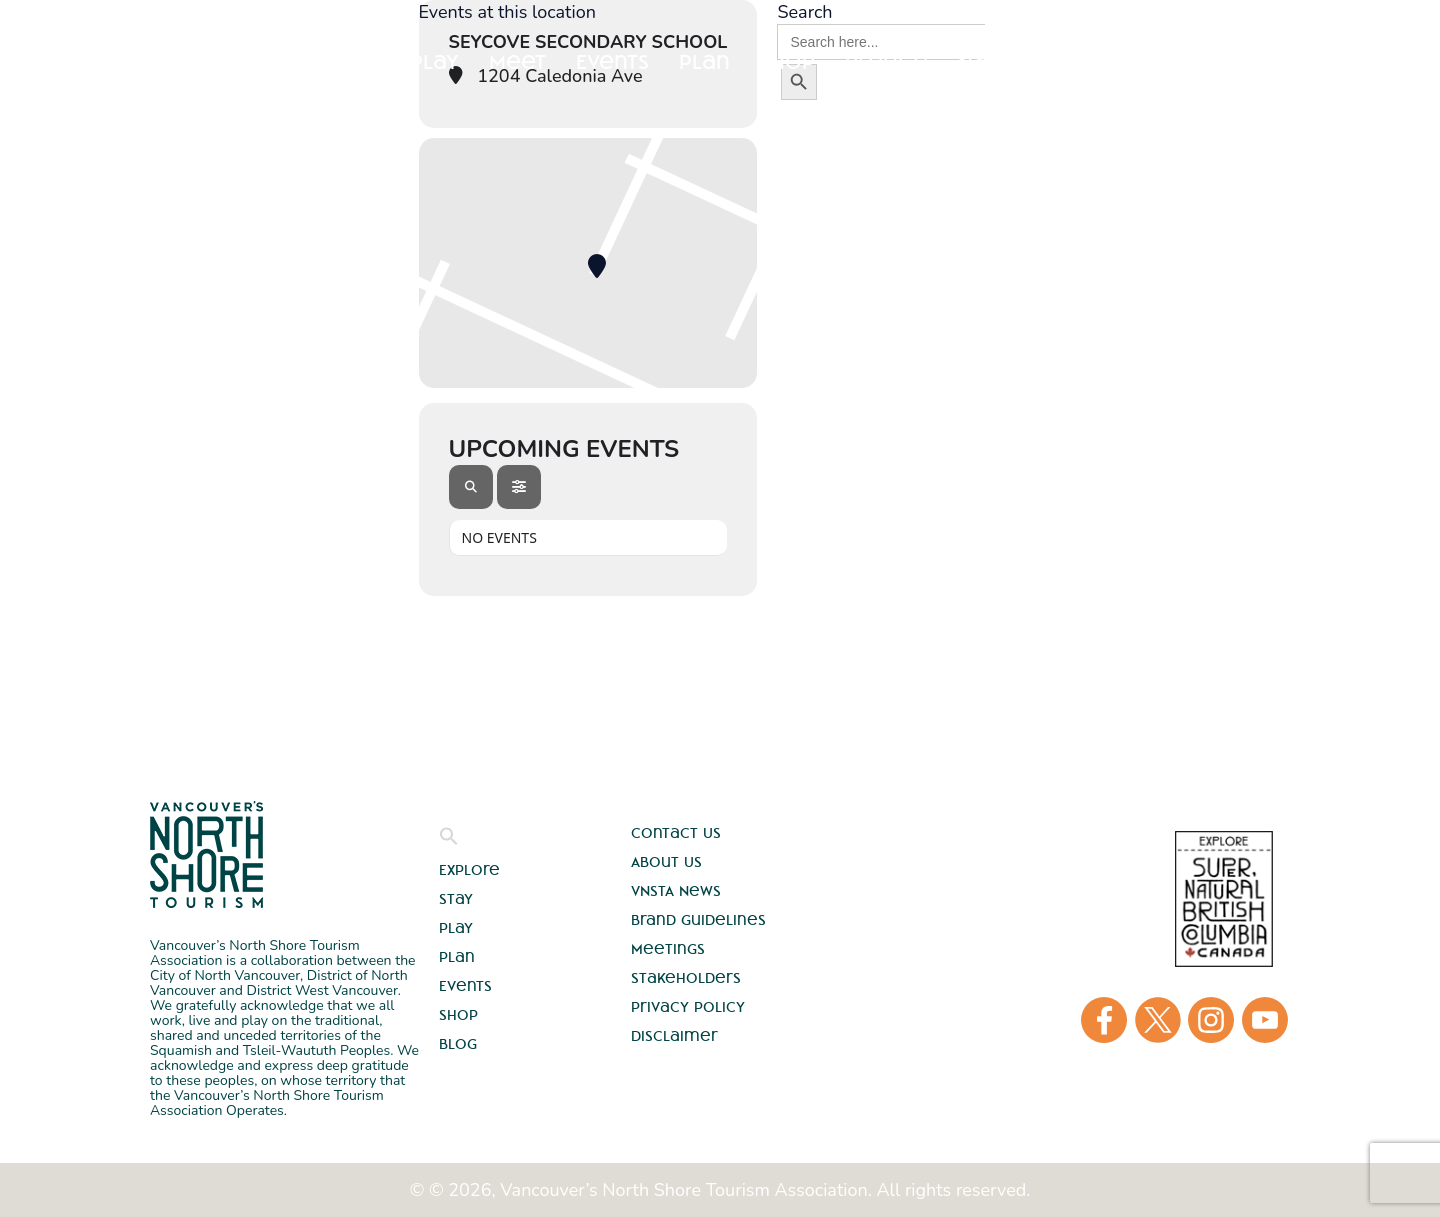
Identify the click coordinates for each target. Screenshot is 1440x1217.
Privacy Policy (688, 1007)
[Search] (471, 487)
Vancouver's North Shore (206, 854)
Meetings (668, 949)
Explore (258, 61)
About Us (666, 862)
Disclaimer (674, 1036)
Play (456, 928)
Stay (356, 61)
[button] (449, 841)
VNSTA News (676, 891)
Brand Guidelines (698, 920)
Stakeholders (686, 978)
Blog (458, 1044)
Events (465, 986)
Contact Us (676, 833)
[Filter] (519, 487)
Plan (457, 957)
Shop (458, 1015)
